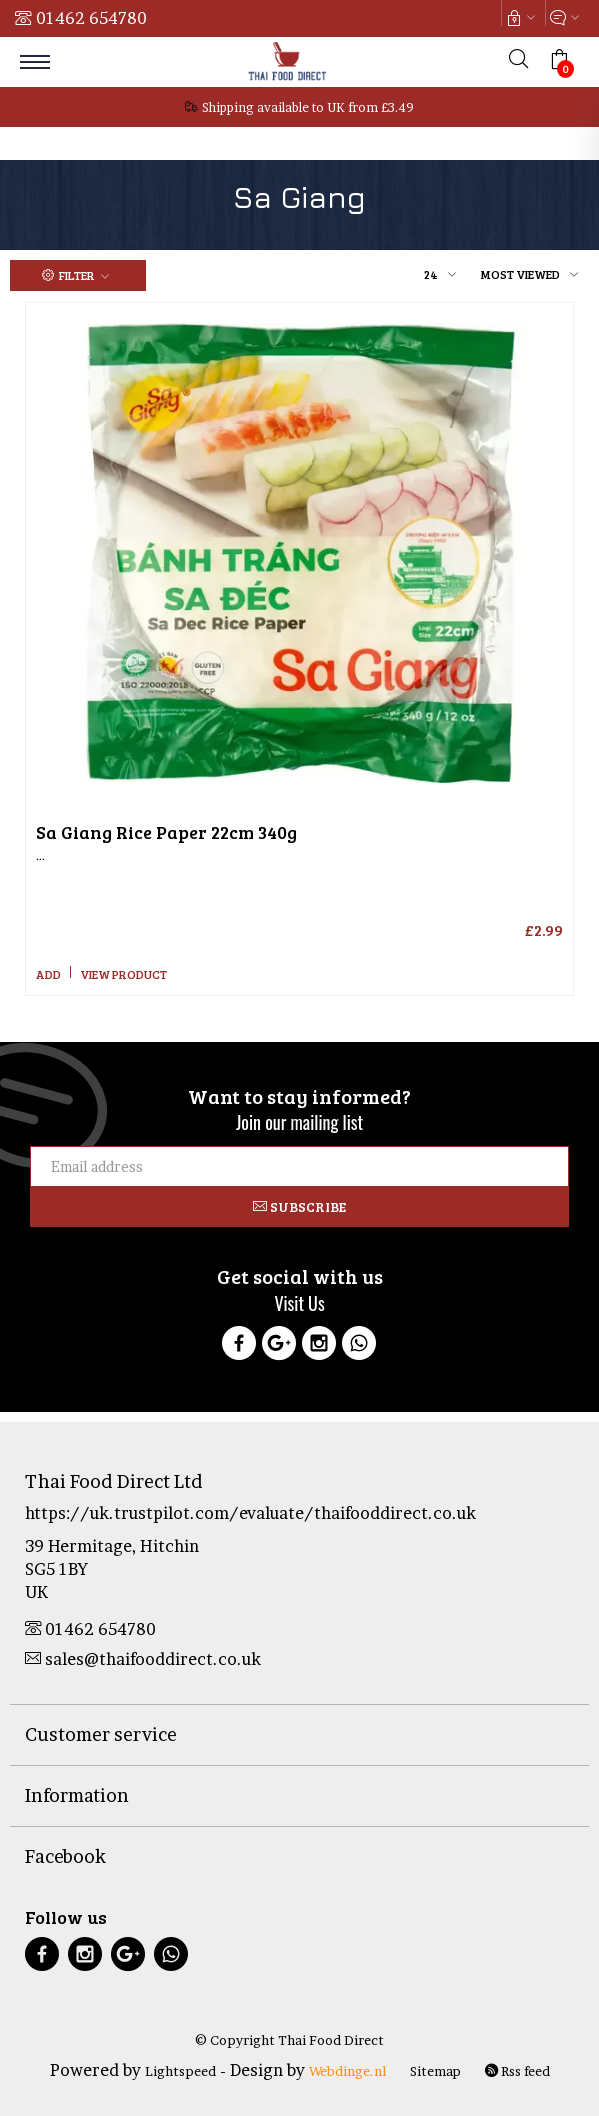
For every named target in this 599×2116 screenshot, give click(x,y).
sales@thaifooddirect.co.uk (143, 1659)
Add (48, 974)
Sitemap (435, 2071)
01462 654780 (91, 18)
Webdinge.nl (347, 2071)
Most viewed (520, 274)
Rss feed (517, 2071)
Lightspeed (180, 2071)
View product (123, 974)
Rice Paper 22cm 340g (166, 832)
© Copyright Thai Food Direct (289, 2040)
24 (431, 274)
